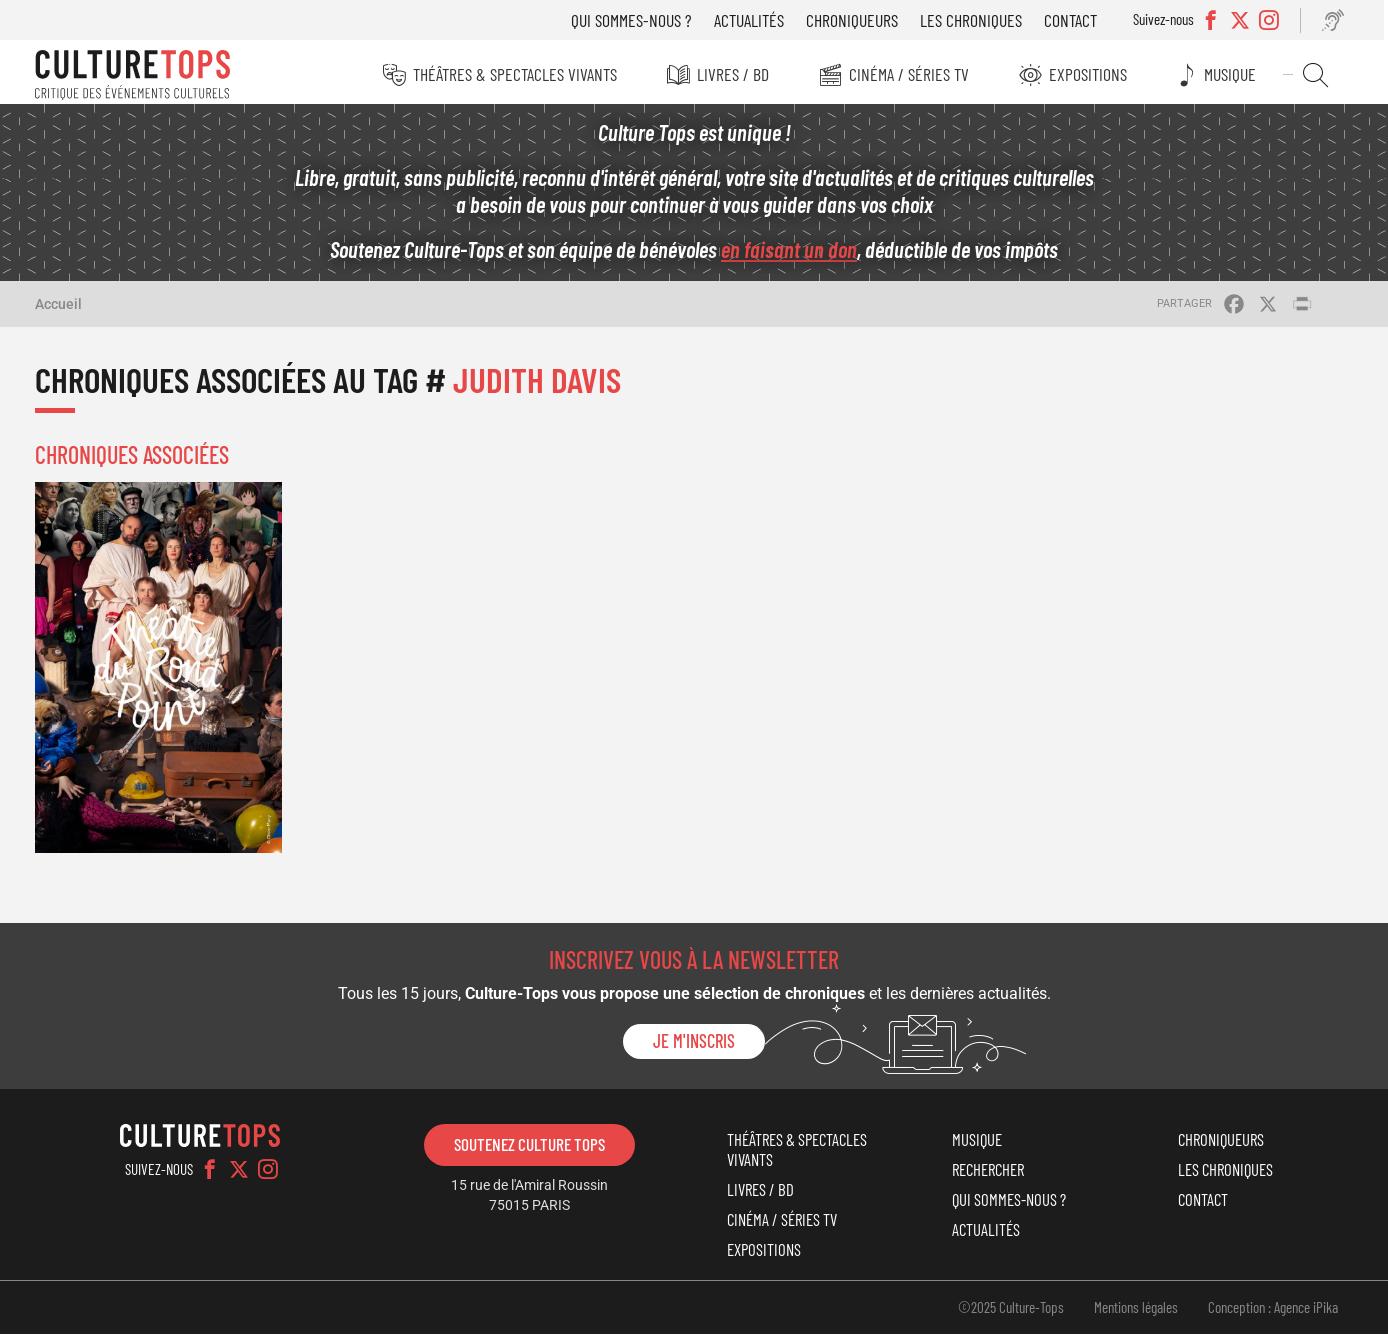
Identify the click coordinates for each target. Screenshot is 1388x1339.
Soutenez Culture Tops (529, 1149)
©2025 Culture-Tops (1011, 1312)
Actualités (756, 20)
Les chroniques (978, 20)
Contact (1077, 20)
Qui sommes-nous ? (638, 20)
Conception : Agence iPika (1273, 1312)
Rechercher (1320, 75)
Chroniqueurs (859, 20)
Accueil (58, 309)
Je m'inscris (694, 1047)
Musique (1237, 74)
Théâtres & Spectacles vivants (517, 74)
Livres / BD (736, 74)
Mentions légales (1136, 1312)
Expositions (1093, 74)
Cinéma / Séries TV (913, 74)
